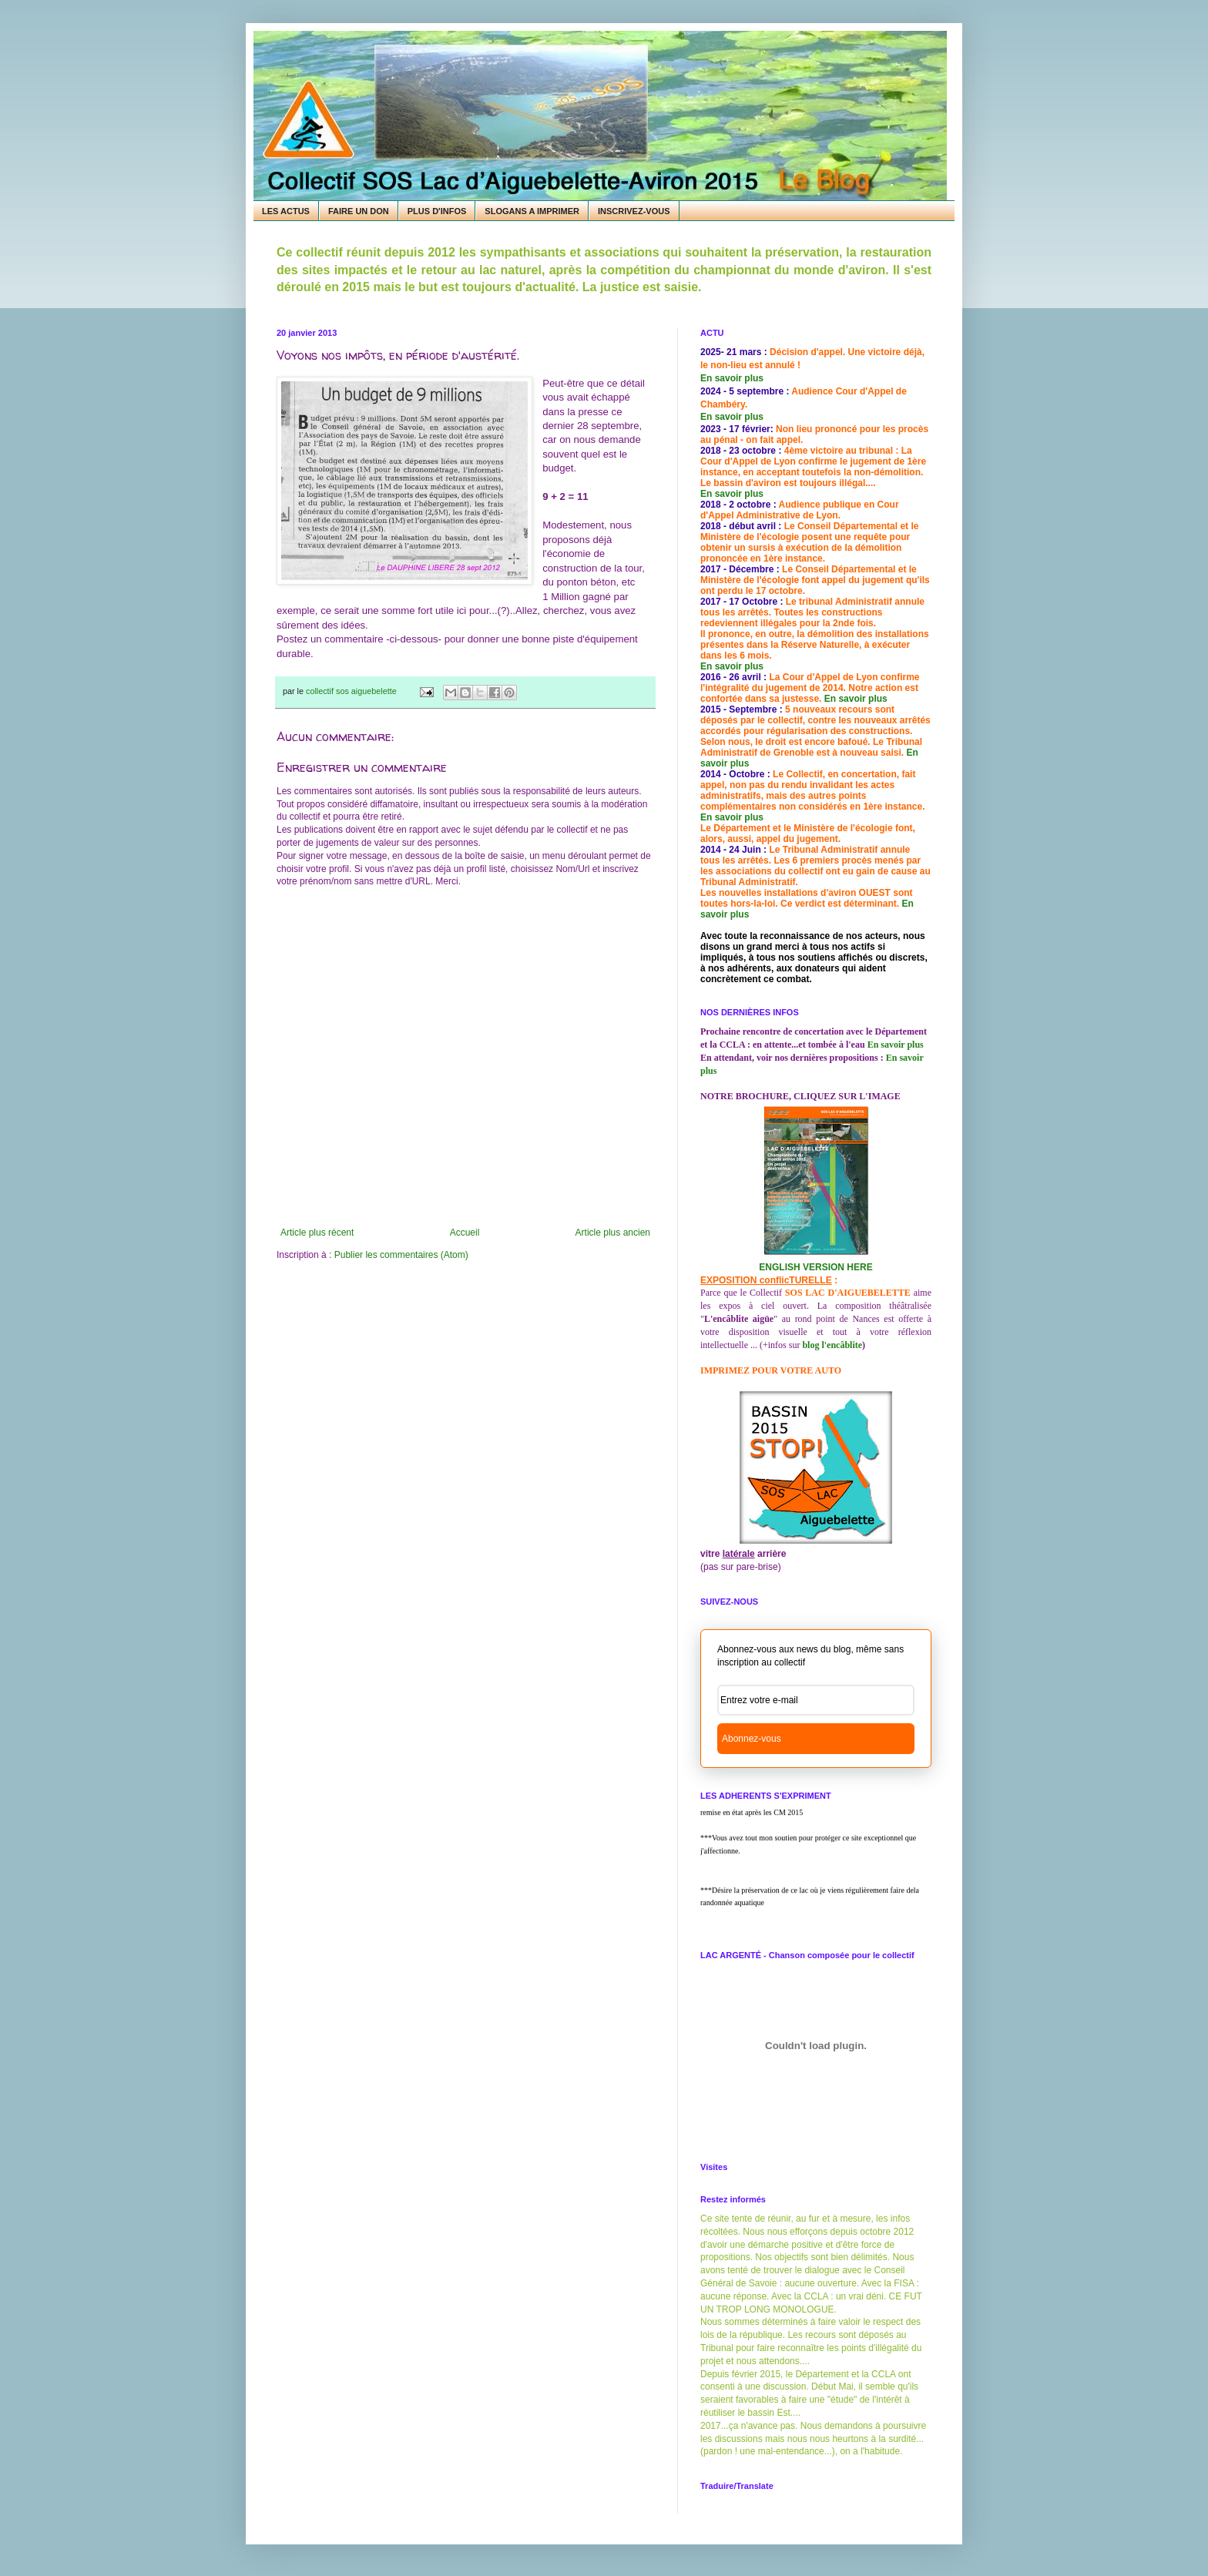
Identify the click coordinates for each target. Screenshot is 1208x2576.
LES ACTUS (286, 211)
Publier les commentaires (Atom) (401, 1254)
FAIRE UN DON (358, 211)
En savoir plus (731, 378)
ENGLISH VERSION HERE (815, 1267)
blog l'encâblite (832, 1345)
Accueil (465, 1232)
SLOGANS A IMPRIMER (532, 211)
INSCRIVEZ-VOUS (634, 211)
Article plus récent (317, 1232)
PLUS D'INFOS (437, 211)
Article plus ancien (612, 1232)
